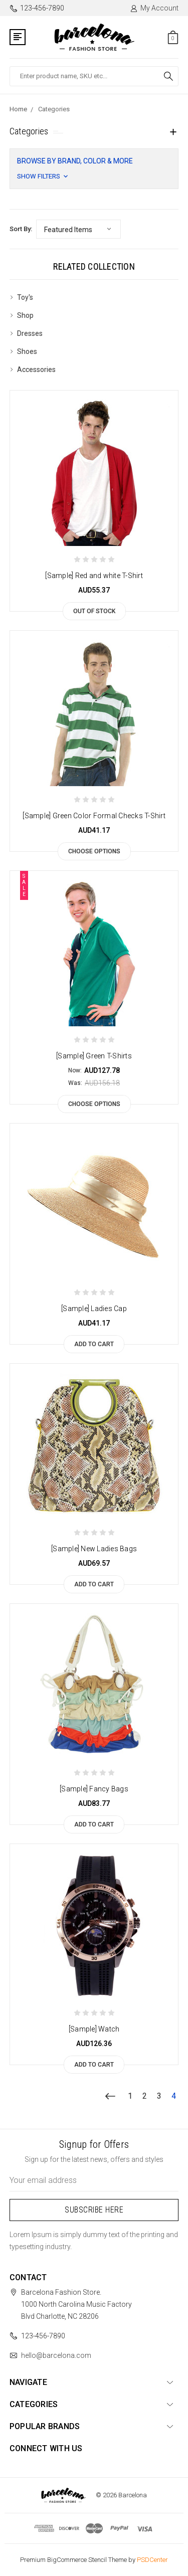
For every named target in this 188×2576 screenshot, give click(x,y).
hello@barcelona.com (56, 2355)
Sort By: (21, 229)
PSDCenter (152, 2559)
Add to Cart (94, 1344)
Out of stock (94, 611)
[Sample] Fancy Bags (94, 1789)
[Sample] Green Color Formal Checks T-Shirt (94, 816)
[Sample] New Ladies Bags (94, 1549)
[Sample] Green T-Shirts (94, 1056)
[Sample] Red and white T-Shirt (94, 576)
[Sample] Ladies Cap (94, 1309)
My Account (154, 8)
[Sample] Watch (94, 2029)
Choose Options (94, 851)
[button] (94, 168)
